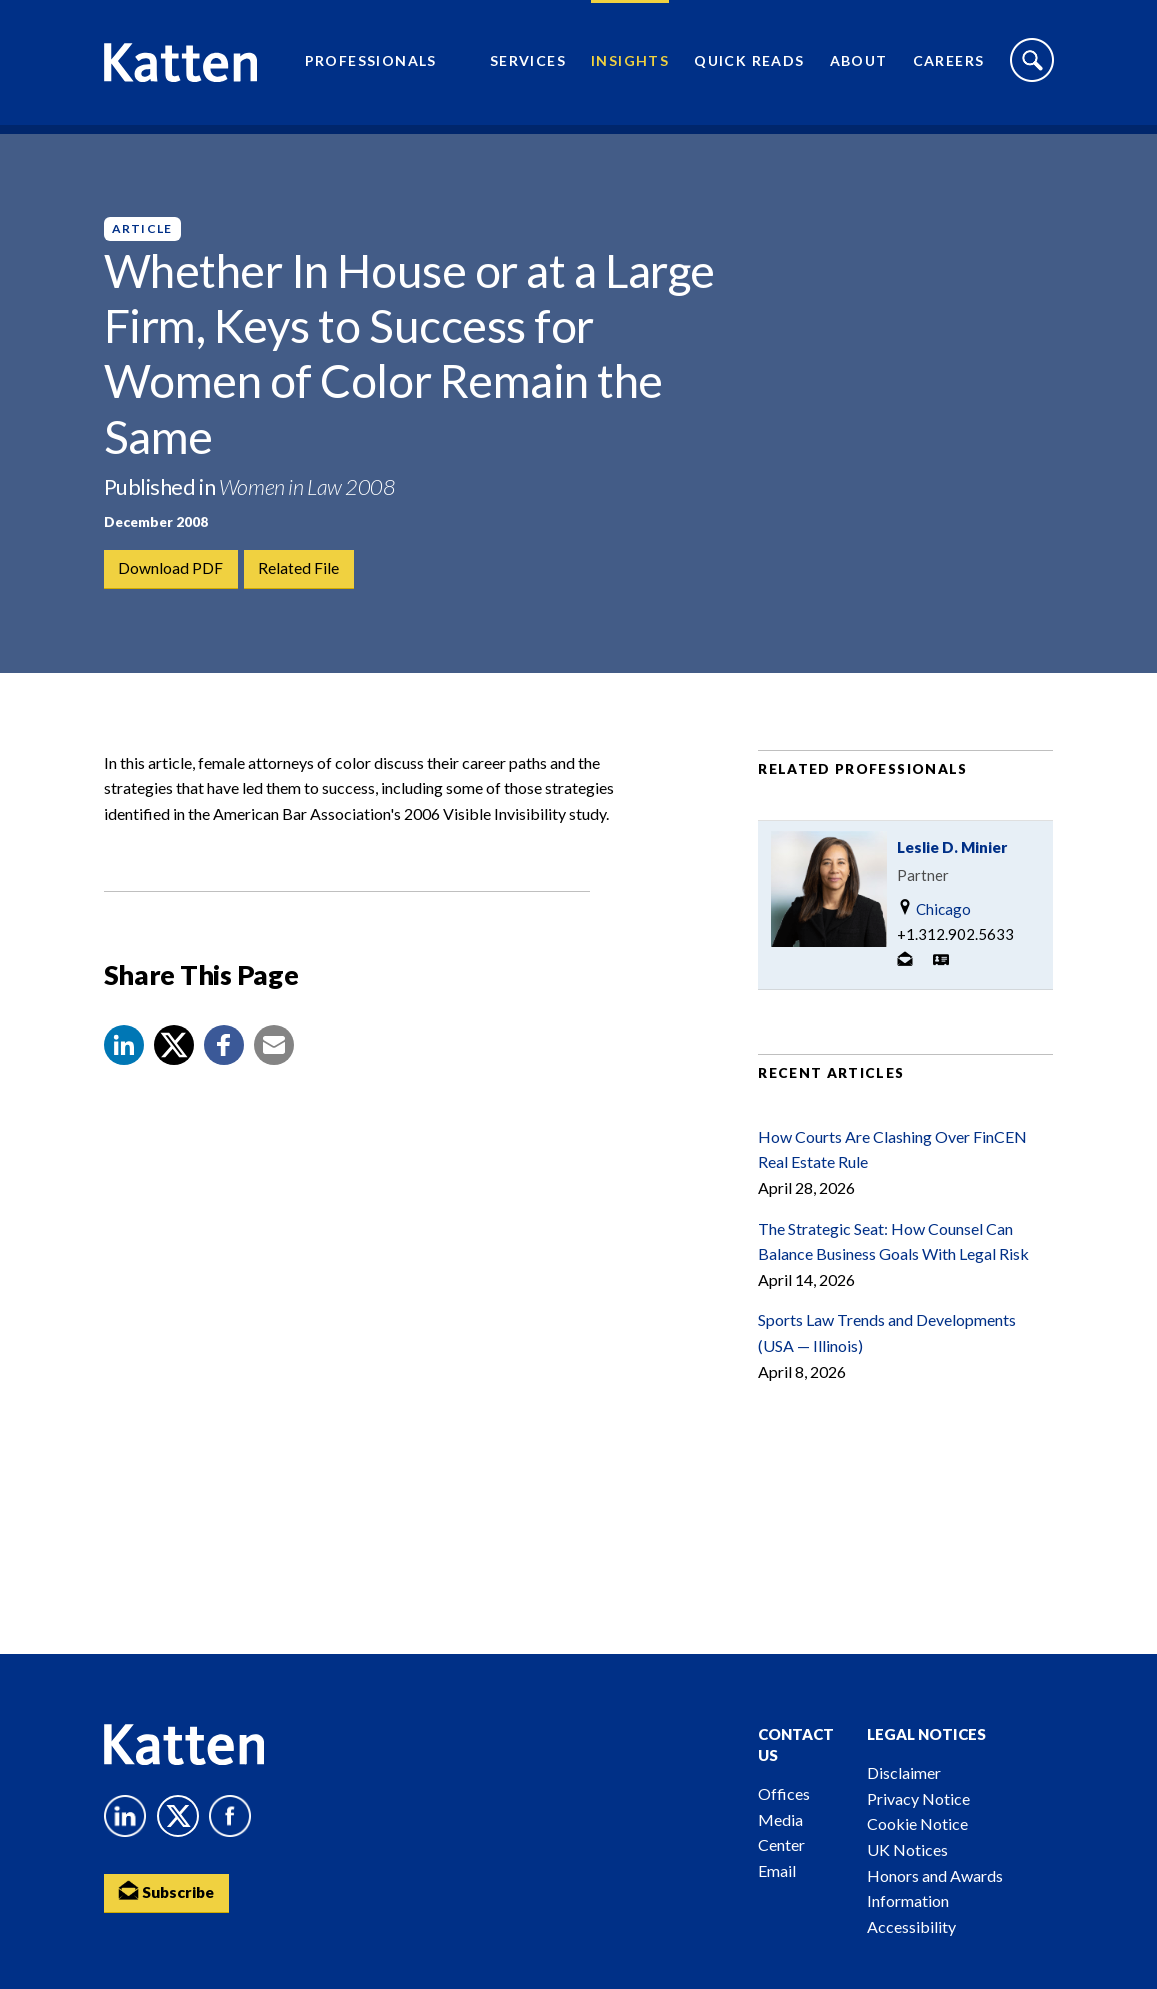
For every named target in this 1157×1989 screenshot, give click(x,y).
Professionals (371, 65)
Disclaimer (904, 1772)
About (859, 65)
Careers (949, 65)
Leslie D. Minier (952, 862)
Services (528, 65)
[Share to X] (174, 1061)
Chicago (934, 923)
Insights (630, 65)
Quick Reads (749, 65)
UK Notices (907, 1849)
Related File (300, 569)
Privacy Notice (918, 1798)
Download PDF (171, 569)
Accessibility (911, 1926)
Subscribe (169, 1892)
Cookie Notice (917, 1823)
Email (777, 1870)
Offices (784, 1793)
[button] (124, 1061)
